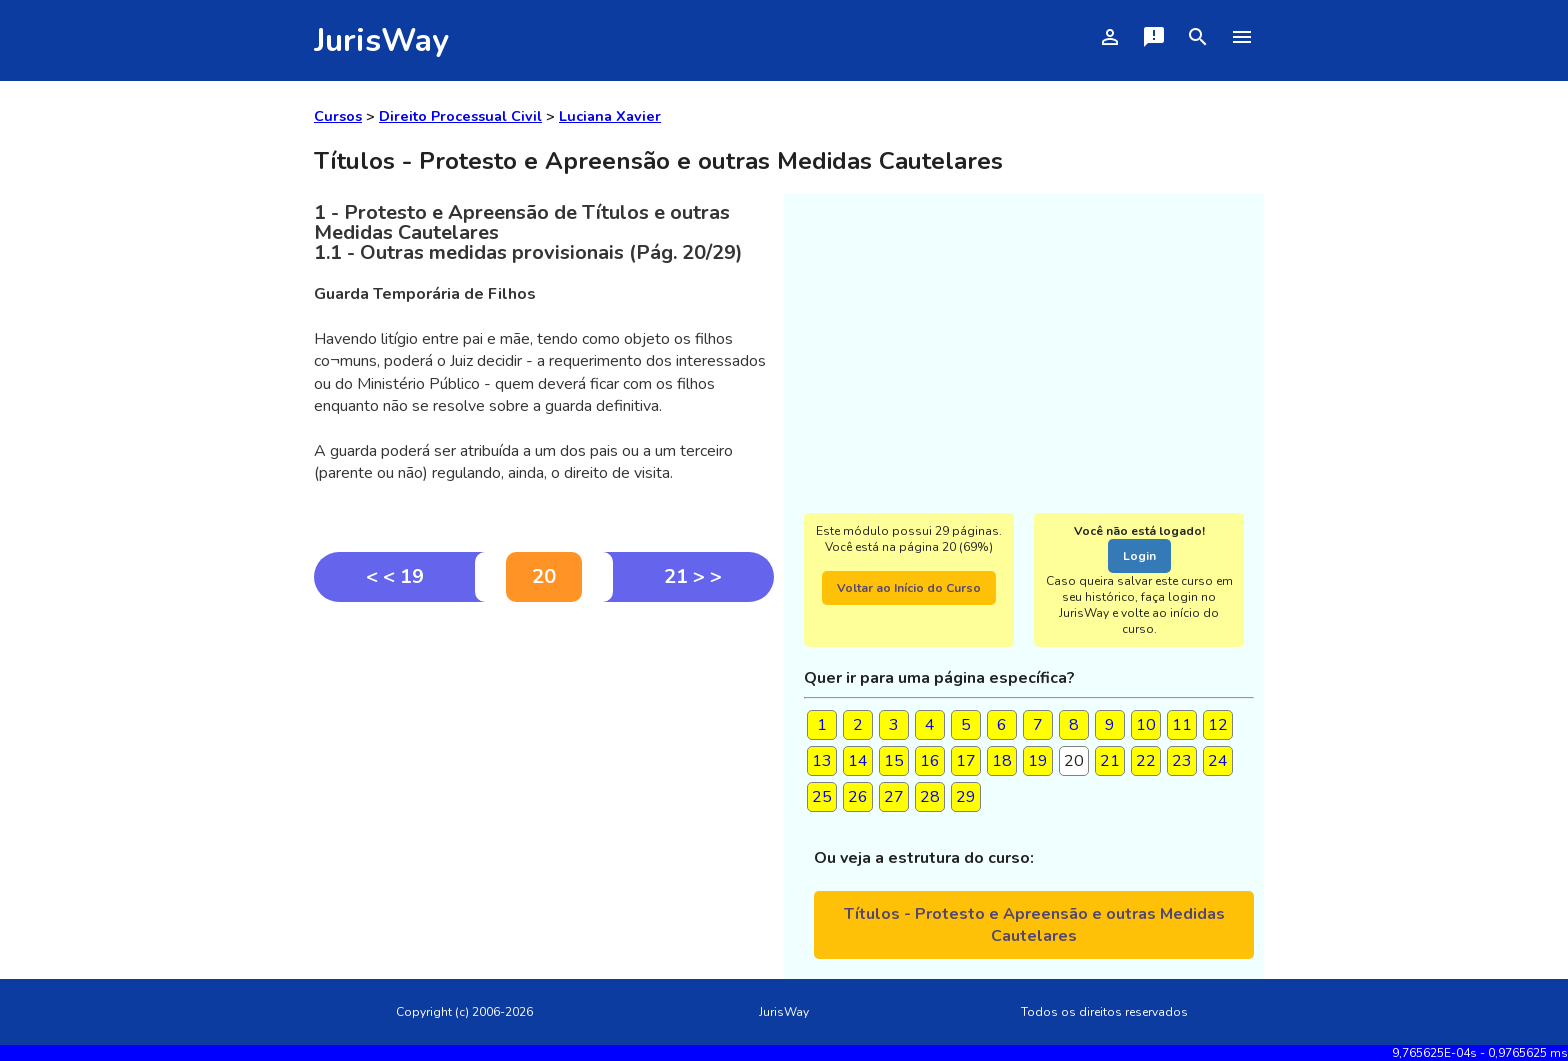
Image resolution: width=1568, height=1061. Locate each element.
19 (1038, 761)
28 (930, 797)
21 (1110, 761)
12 (1218, 725)
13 (822, 761)
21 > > (693, 576)
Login (1139, 556)
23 (1182, 761)
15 (894, 761)
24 (1218, 761)
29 (966, 797)
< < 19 (395, 576)
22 (1146, 761)
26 (858, 797)
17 (966, 761)
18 (1002, 761)
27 (894, 797)
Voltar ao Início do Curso (909, 588)
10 (1146, 725)
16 (930, 761)
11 (1182, 725)
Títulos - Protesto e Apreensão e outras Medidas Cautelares (1034, 925)
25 (822, 797)
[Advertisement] (544, 752)
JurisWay (381, 40)
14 (858, 761)
